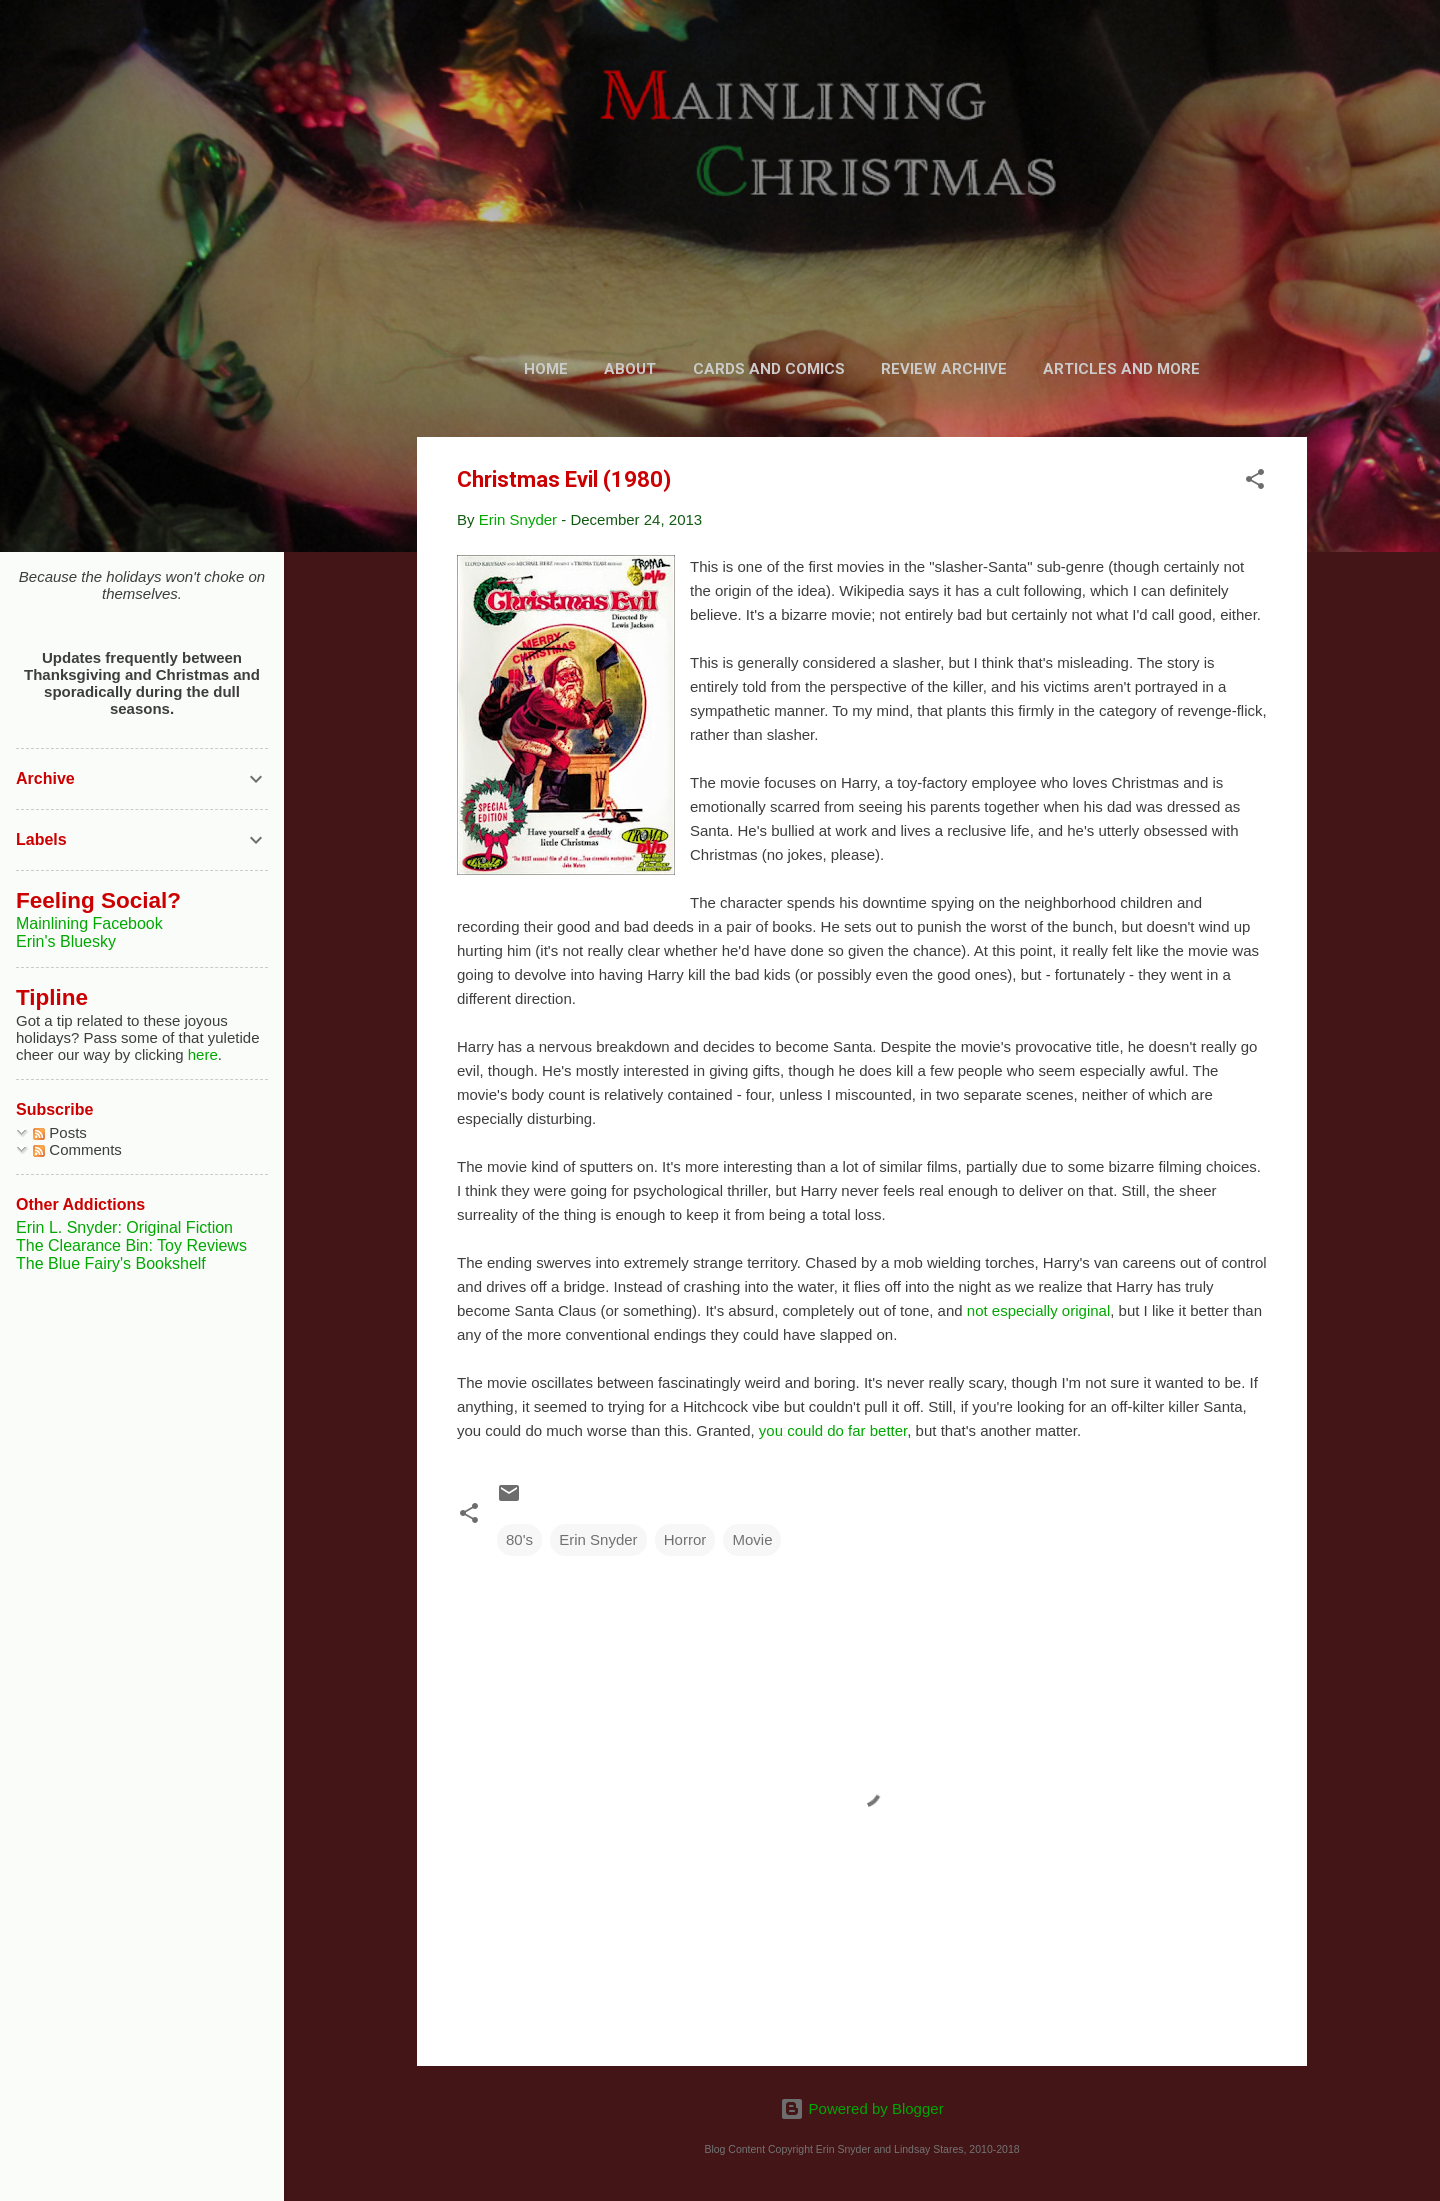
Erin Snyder (598, 1539)
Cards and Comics (769, 369)
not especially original (1038, 1310)
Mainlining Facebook (89, 923)
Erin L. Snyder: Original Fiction (124, 1227)
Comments (77, 1149)
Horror (685, 1539)
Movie (752, 1539)
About (630, 369)
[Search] (1295, 54)
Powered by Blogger (861, 2108)
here (203, 1054)
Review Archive (944, 369)
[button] (1255, 482)
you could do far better (833, 1430)
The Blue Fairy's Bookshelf (111, 1263)
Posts (60, 1132)
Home (546, 369)
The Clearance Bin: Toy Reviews (131, 1245)
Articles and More (1121, 369)
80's (519, 1539)
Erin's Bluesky (66, 941)
